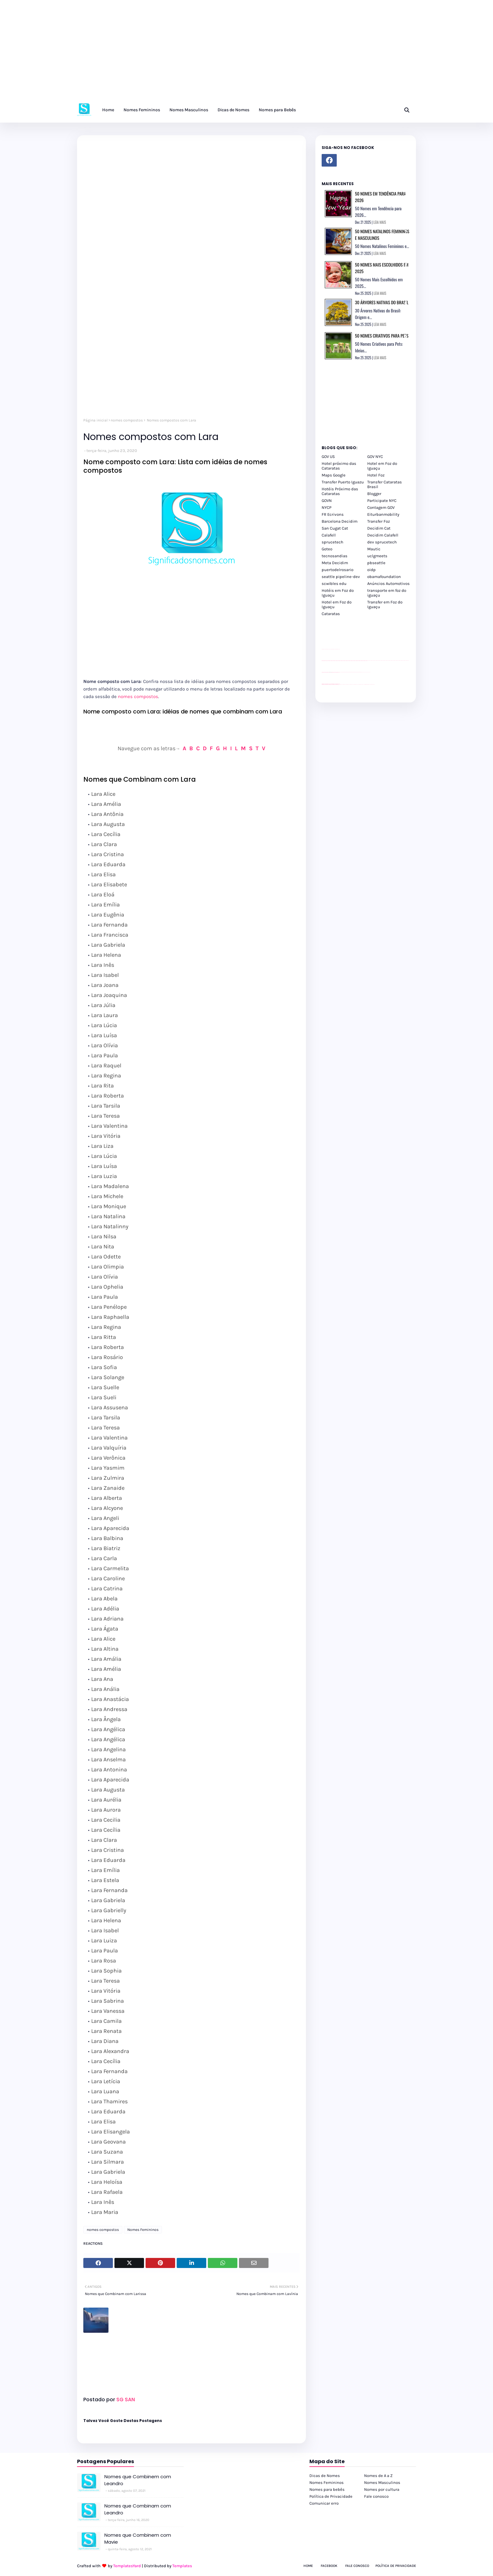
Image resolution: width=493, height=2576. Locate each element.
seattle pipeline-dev (341, 576)
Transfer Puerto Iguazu (343, 482)
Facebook (329, 2566)
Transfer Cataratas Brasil (384, 484)
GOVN (327, 500)
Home (308, 2566)
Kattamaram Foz (366, 684)
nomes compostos (127, 420)
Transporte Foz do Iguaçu (359, 684)
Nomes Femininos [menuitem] (142, 110)
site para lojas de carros (324, 672)
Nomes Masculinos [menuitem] (188, 110)
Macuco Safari (363, 684)
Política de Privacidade (330, 2496)
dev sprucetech (382, 542)
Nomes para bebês (327, 2489)
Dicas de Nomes (324, 2475)
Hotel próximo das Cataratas (339, 466)
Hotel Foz (376, 475)
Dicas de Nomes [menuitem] (233, 110)
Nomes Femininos (142, 2229)
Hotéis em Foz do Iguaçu (338, 592)
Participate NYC (381, 500)
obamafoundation (384, 576)
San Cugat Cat (335, 528)
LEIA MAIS (380, 222)
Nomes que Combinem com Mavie (137, 2539)
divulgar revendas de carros (329, 672)
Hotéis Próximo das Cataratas (340, 491)
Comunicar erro (324, 2503)
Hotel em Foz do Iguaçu (382, 466)
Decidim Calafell (382, 535)
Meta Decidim (335, 562)
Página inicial (95, 420)
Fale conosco (376, 2496)
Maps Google (334, 475)
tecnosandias (334, 555)
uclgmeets (377, 555)
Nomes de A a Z (378, 2475)
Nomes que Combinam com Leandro (137, 2509)
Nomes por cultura (381, 2489)
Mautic (373, 549)
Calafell (329, 535)
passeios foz (368, 660)
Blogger (374, 493)
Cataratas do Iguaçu (373, 684)
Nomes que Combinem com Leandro (137, 2480)
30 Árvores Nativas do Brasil (381, 302)
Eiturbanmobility (383, 514)
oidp (371, 569)
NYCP (326, 507)
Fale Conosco (357, 2566)
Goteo (327, 549)
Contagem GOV (381, 507)
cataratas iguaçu (340, 684)
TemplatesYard (127, 2565)
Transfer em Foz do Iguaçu (384, 604)
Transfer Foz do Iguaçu (355, 684)
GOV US (328, 456)
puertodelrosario (337, 569)
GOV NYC (375, 456)
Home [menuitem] (108, 110)
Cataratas (331, 613)
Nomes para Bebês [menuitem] (277, 110)
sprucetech (332, 542)
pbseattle (376, 562)
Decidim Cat (379, 528)
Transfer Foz (378, 521)
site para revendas (338, 672)
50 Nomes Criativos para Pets (381, 335)
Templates (182, 2565)
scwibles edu (334, 583)
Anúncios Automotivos (388, 583)
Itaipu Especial (369, 684)
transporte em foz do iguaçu (386, 592)
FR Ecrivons (333, 514)
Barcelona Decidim (339, 521)
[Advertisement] (188, 53)
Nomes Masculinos (382, 2482)
